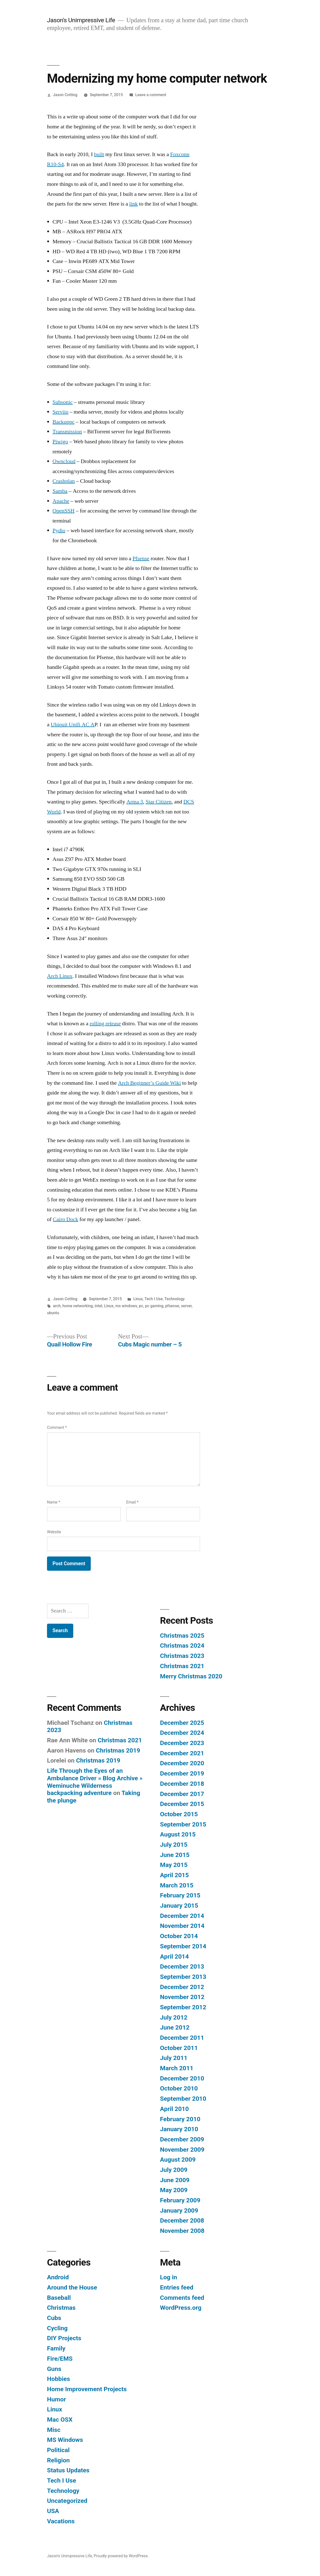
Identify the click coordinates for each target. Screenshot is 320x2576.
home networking (77, 1305)
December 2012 (182, 1987)
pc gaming (154, 1305)
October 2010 (179, 2088)
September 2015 (183, 1824)
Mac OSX (59, 2419)
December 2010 (182, 2078)
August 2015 (178, 1834)
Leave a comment (150, 94)
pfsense (172, 1305)
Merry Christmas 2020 (191, 1676)
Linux (138, 1298)
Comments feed (182, 2297)
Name (53, 1502)
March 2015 (176, 1885)
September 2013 (183, 1976)
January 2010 (179, 2129)
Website (54, 1532)
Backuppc (63, 421)
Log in (168, 2277)
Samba (60, 491)
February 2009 (180, 2200)
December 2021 (182, 1753)
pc (141, 1305)
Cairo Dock (65, 1219)
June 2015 (175, 1854)
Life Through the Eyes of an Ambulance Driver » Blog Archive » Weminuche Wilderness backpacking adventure (94, 1782)
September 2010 (183, 2098)
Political (58, 2450)
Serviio (60, 411)
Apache (60, 501)
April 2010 (174, 2108)
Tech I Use (153, 1298)
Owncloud (64, 461)
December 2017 (182, 1794)
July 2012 (174, 2017)
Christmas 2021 (182, 1666)
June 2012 (175, 2027)
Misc (53, 2429)
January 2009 (179, 2210)
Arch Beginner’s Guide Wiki (149, 1082)
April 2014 (174, 1956)
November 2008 (182, 2230)
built (99, 154)
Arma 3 (134, 801)
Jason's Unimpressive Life (81, 20)
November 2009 (182, 2149)
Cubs (54, 2317)
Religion (58, 2460)
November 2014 (182, 1925)
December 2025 (182, 1722)
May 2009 (174, 2190)
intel (98, 1305)
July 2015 (174, 1844)
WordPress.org (181, 2307)
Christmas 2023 (182, 1655)
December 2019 (182, 1773)
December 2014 (182, 1915)
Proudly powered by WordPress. (121, 2556)
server (186, 1305)
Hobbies (58, 2378)
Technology (174, 1298)
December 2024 (182, 1732)
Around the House (72, 2287)
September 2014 (183, 1946)
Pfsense (140, 558)
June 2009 (175, 2180)
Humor (56, 2399)
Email (132, 1502)
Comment (57, 1427)
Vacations (60, 2521)
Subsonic (62, 402)
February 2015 (180, 1895)
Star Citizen (159, 801)
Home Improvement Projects (87, 2389)
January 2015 (179, 1905)
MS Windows (65, 2439)
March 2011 (176, 2068)
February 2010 (180, 2119)
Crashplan (63, 481)
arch (57, 1305)
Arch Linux (59, 976)
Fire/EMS (59, 2358)
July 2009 (174, 2169)
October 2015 (179, 1814)
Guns (54, 2368)
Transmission (67, 431)
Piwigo (60, 441)
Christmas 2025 (182, 1635)
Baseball (59, 2297)
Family (56, 2348)
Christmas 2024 (182, 1645)
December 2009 (182, 2139)
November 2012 (182, 1997)
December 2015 (182, 1803)
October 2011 (179, 2048)
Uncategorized (67, 2500)
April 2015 (174, 1875)
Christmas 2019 (118, 1750)
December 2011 (182, 2037)
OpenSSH (63, 510)
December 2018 (182, 1783)
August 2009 (178, 2159)
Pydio (58, 530)
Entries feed (176, 2287)
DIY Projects (64, 2338)
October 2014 (179, 1936)
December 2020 (182, 1763)
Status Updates (68, 2470)
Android (58, 2277)
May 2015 (174, 1864)
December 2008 (182, 2220)
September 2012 (183, 2007)
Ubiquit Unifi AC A (72, 724)
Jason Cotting (65, 94)
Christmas (61, 2307)
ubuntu (53, 1312)
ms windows (126, 1305)
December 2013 (182, 1966)
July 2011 (174, 2057)
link (133, 203)
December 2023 (182, 1743)
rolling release (105, 1023)
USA (53, 2511)
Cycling (57, 2328)
